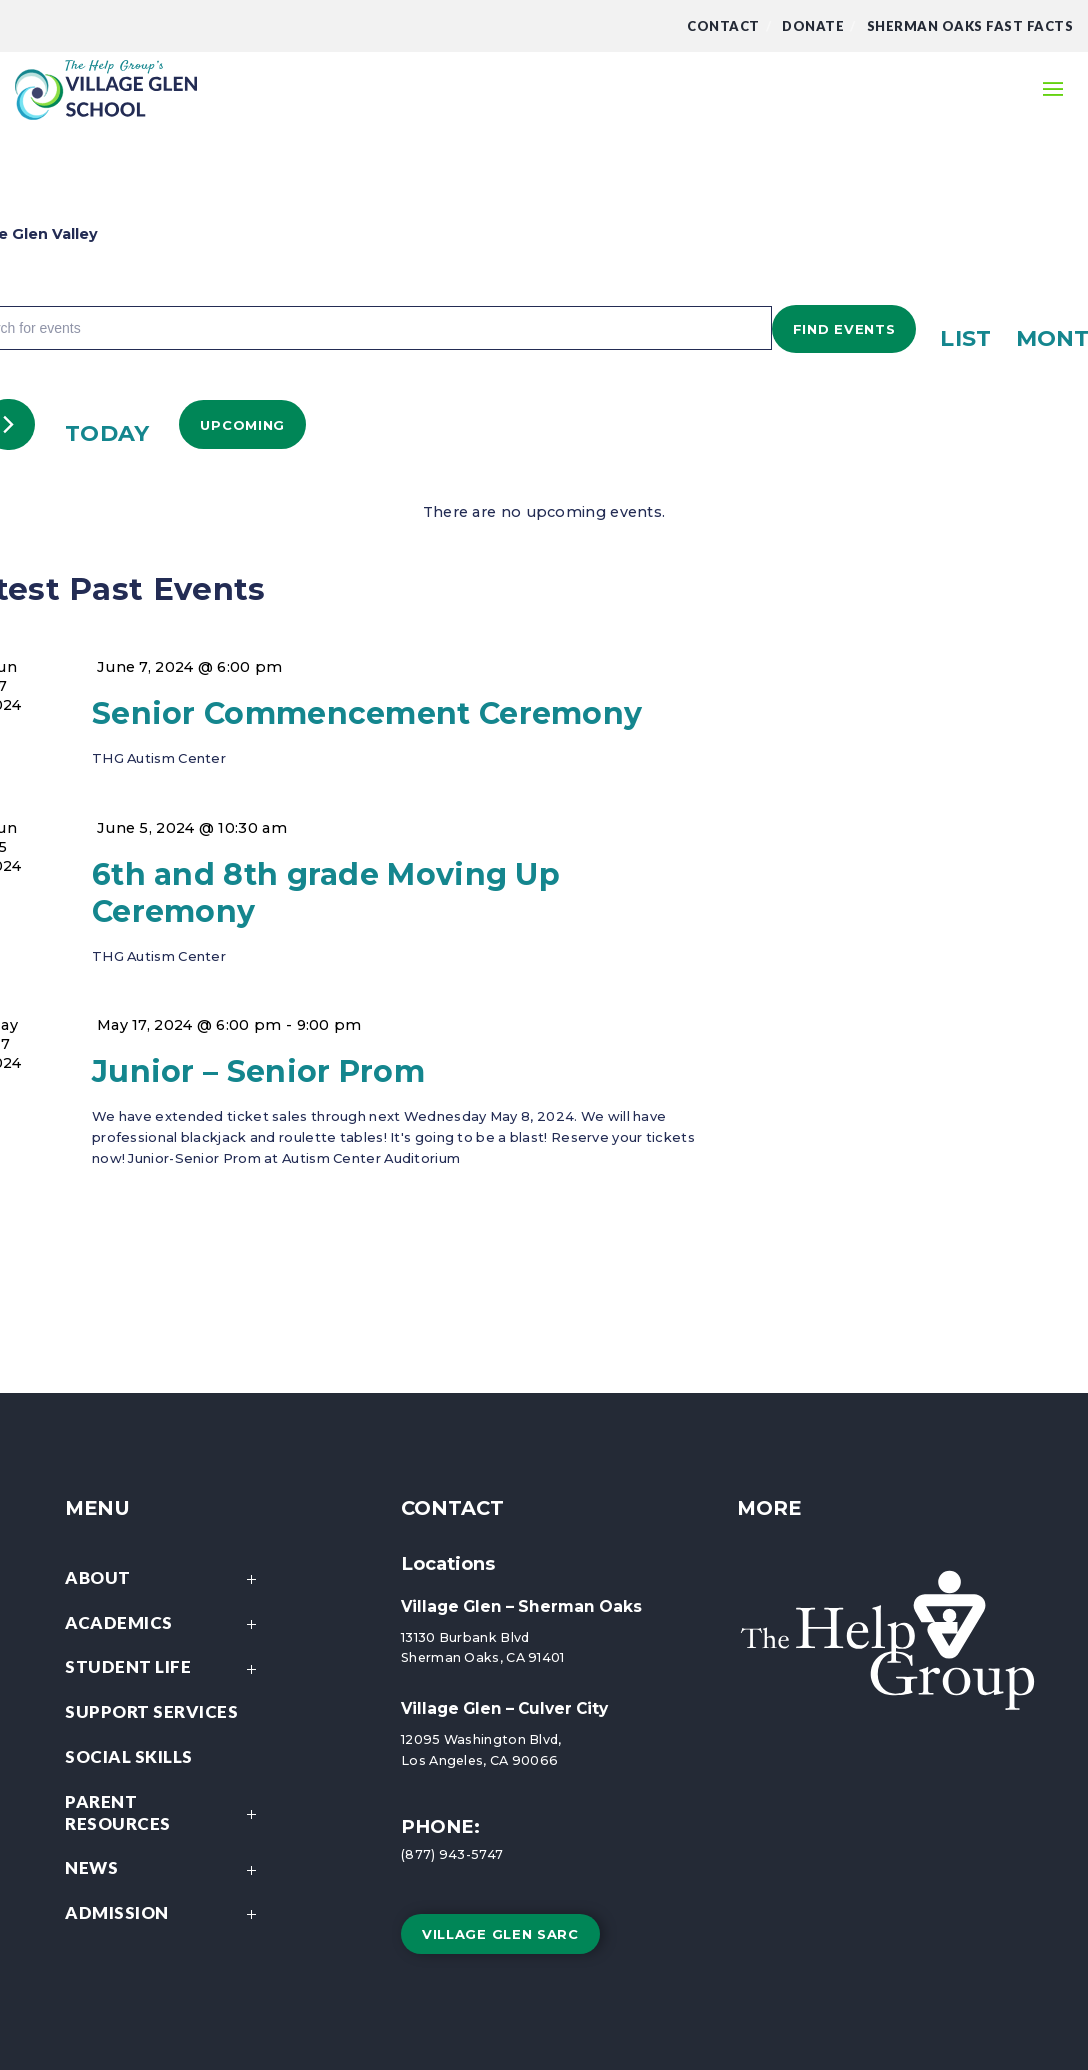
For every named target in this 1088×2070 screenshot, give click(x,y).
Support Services (151, 1711)
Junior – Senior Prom (258, 1071)
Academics (166, 1624)
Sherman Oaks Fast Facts (970, 26)
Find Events (844, 329)
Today (107, 433)
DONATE (813, 26)
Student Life (166, 1668)
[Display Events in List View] (965, 338)
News (166, 1869)
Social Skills (129, 1756)
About (166, 1579)
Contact (723, 26)
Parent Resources (166, 1814)
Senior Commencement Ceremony (367, 713)
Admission (166, 1914)
